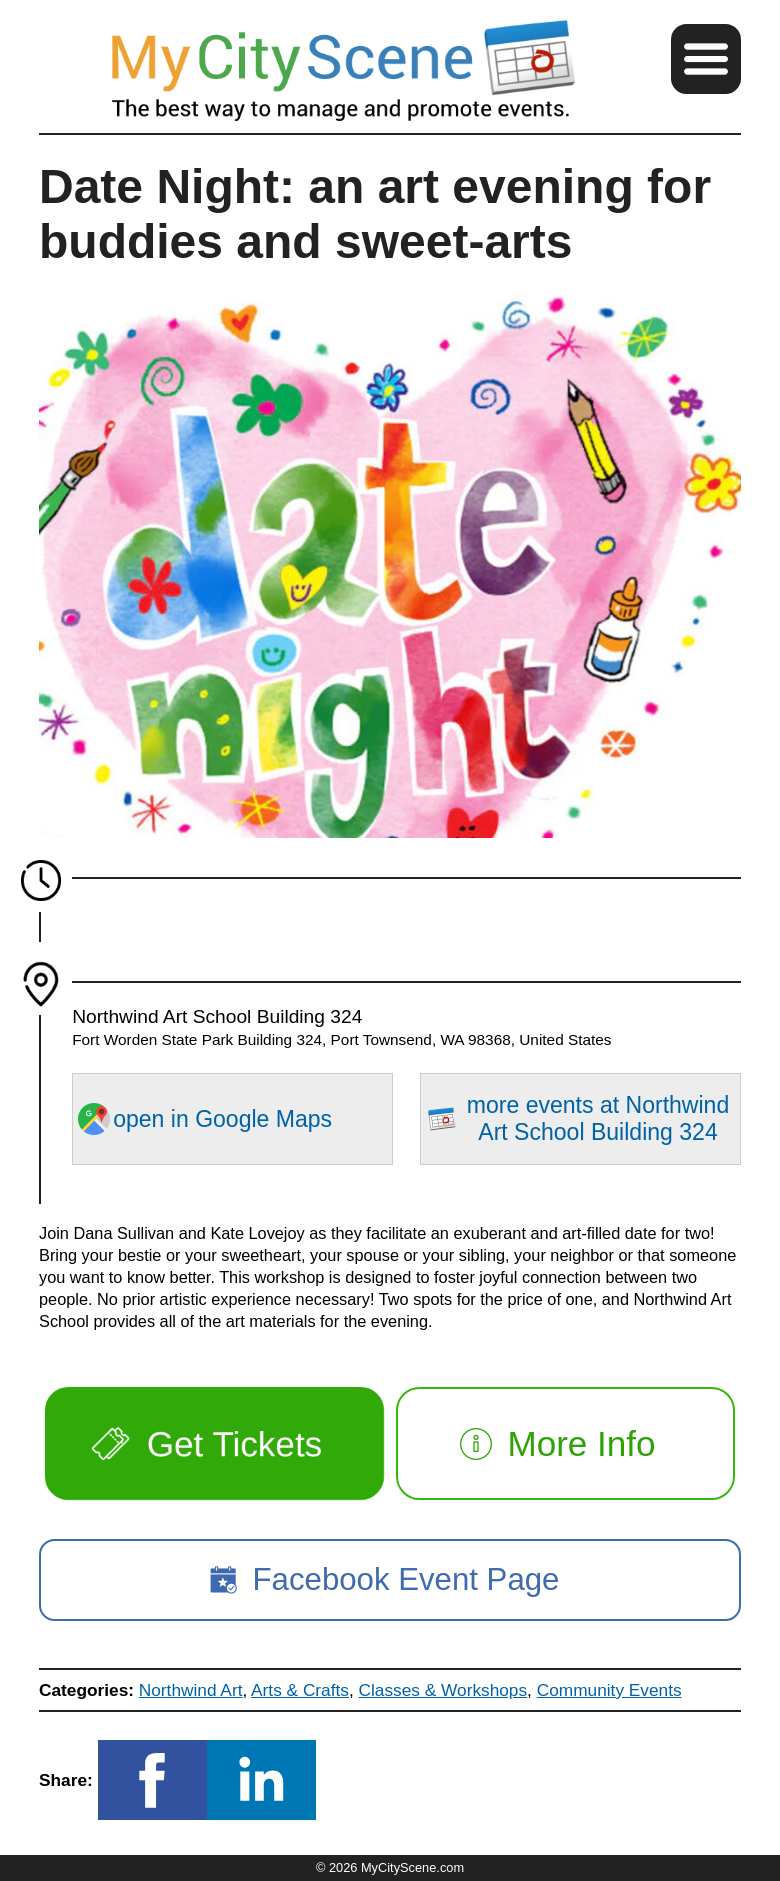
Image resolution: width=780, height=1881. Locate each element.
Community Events (609, 1690)
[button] (706, 59)
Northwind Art (191, 1690)
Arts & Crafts (300, 1690)
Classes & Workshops (443, 1690)
